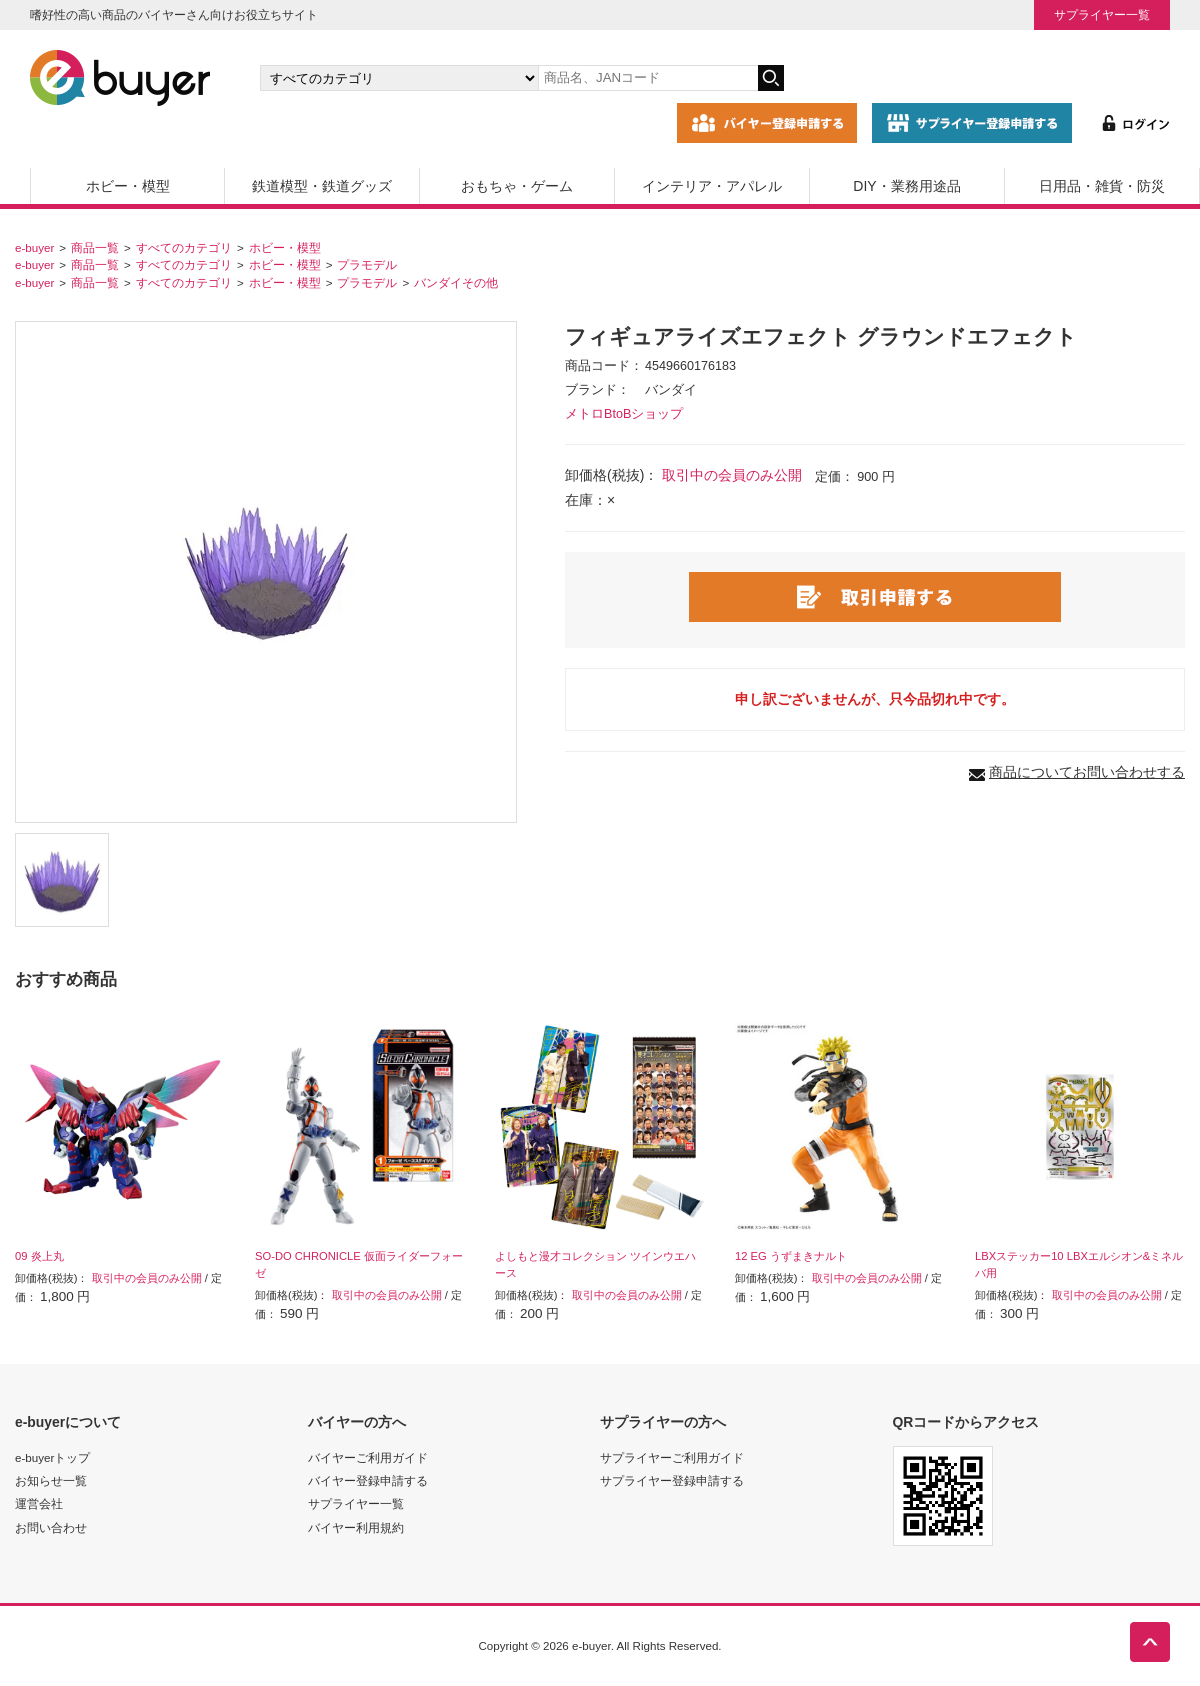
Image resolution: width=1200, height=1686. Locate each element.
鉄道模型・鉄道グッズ (322, 186)
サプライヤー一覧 (1102, 14)
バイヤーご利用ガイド (368, 1457)
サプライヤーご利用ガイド (672, 1457)
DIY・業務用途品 (906, 186)
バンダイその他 (456, 282)
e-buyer (34, 247)
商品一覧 (95, 247)
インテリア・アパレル (712, 186)
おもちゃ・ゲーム (517, 186)
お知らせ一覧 (51, 1480)
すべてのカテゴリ (184, 247)
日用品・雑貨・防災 (1102, 186)
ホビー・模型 (128, 186)
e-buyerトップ (52, 1457)
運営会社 (39, 1503)
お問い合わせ (51, 1527)
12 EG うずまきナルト (791, 1256)
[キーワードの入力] (648, 78)
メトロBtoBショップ (624, 414)
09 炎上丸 (39, 1256)
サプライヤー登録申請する (672, 1480)
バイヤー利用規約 (356, 1527)
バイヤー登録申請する (368, 1480)
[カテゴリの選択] (399, 78)
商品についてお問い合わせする (1087, 772)
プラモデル (367, 264)
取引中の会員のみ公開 (732, 475)
